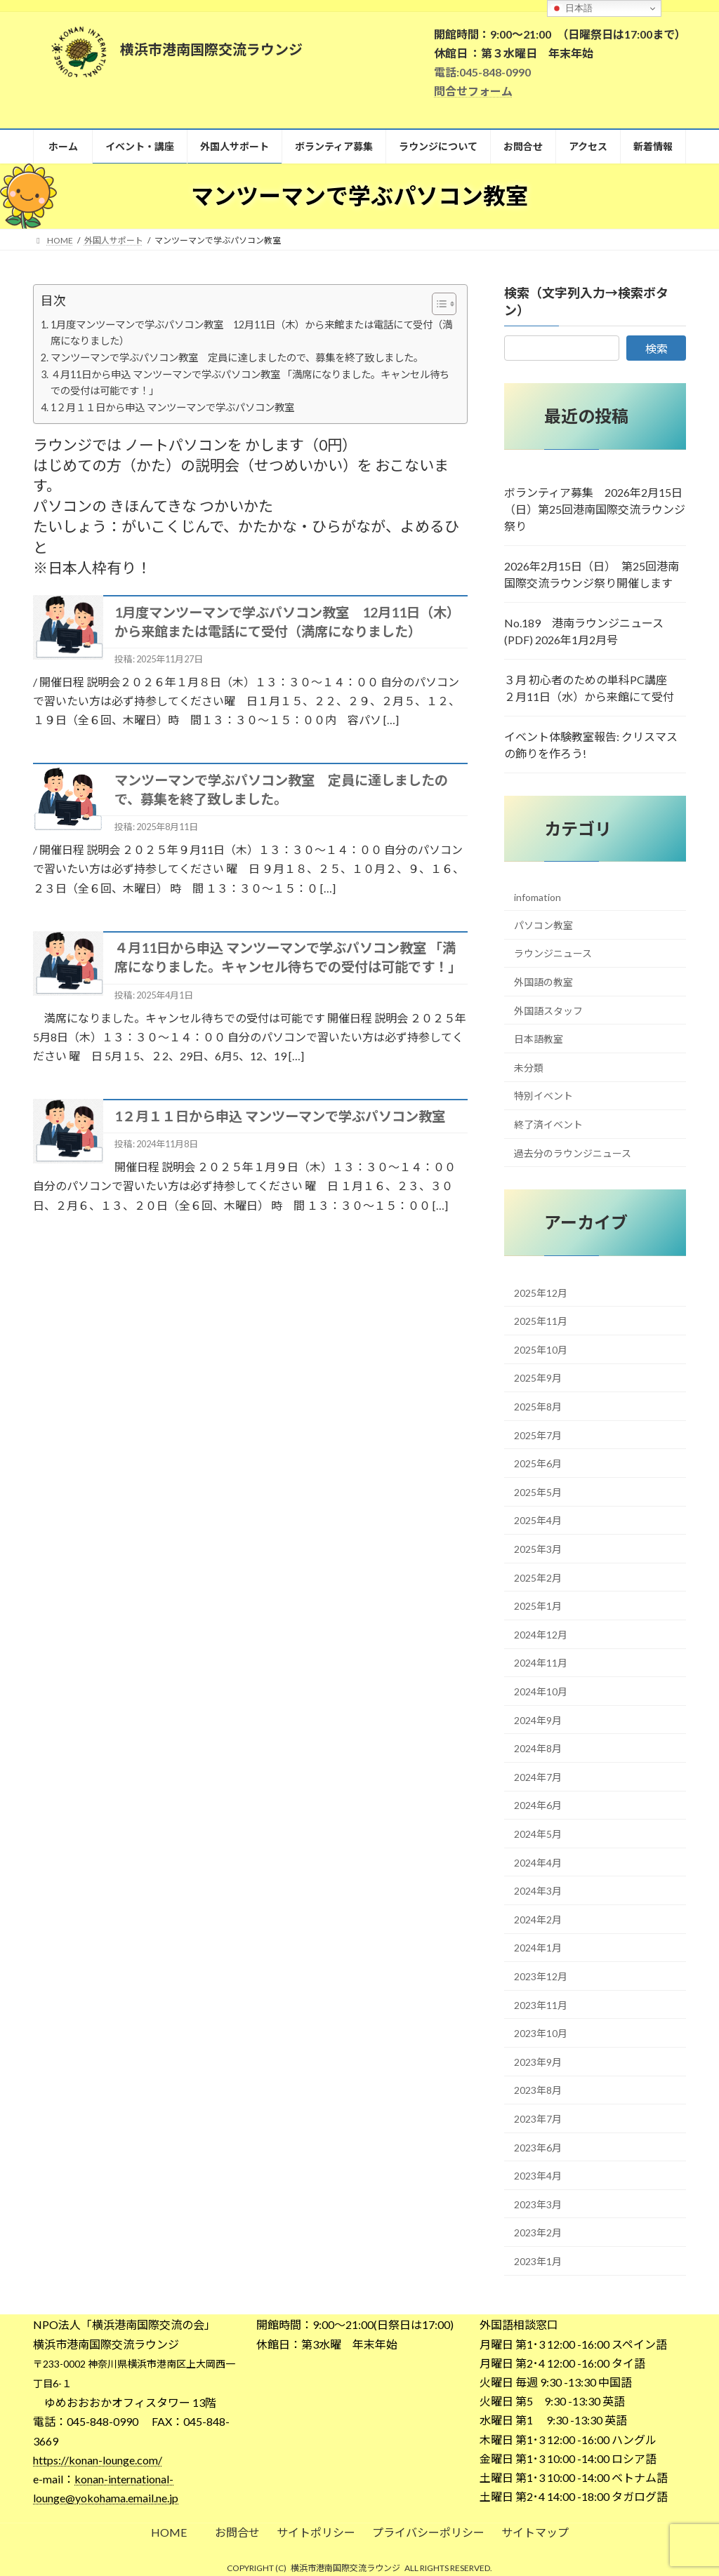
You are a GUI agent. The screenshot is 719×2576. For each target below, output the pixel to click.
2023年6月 (538, 2147)
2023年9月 (538, 2061)
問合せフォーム (473, 91)
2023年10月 (540, 2033)
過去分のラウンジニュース (572, 1153)
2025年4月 (538, 1520)
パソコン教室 (543, 924)
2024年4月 (538, 1862)
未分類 (528, 1067)
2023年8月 (538, 2090)
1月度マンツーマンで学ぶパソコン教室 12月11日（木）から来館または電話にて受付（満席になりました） (251, 333)
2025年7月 (538, 1435)
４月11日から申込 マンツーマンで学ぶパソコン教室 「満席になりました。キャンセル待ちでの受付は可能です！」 (250, 382)
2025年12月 (540, 1292)
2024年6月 (538, 1805)
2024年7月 (538, 1777)
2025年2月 (538, 1577)
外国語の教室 (543, 982)
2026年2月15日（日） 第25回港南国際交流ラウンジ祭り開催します (591, 574)
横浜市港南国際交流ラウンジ (345, 2568)
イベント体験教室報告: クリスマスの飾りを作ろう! (591, 745)
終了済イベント (548, 1124)
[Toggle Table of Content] (437, 304)
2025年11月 (540, 1321)
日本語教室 (538, 1039)
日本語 (572, 8)
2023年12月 (540, 1976)
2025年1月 (538, 1606)
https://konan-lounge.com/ (97, 2460)
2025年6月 (538, 1463)
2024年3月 (538, 1891)
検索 (656, 348)
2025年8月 (538, 1407)
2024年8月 (538, 1748)
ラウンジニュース (553, 953)
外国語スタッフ (548, 1010)
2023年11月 (540, 2004)
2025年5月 (538, 1492)
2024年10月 (540, 1691)
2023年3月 (538, 2204)
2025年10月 (540, 1350)
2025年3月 (538, 1549)
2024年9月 (538, 1720)
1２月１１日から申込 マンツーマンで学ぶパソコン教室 (172, 407)
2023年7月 (538, 2119)
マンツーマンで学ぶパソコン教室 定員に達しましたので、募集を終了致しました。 (237, 357)
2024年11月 (540, 1663)
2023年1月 (538, 2261)
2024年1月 (538, 1948)
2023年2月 (538, 2232)
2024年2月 (538, 1919)
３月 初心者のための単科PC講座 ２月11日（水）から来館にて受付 (591, 688)
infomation (537, 897)
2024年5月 (538, 1834)
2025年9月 (538, 1378)
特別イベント (543, 1096)
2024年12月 (540, 1635)
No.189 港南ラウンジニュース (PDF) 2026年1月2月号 (584, 631)
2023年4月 (538, 2176)
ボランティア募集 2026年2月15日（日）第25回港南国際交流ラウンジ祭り (594, 509)
